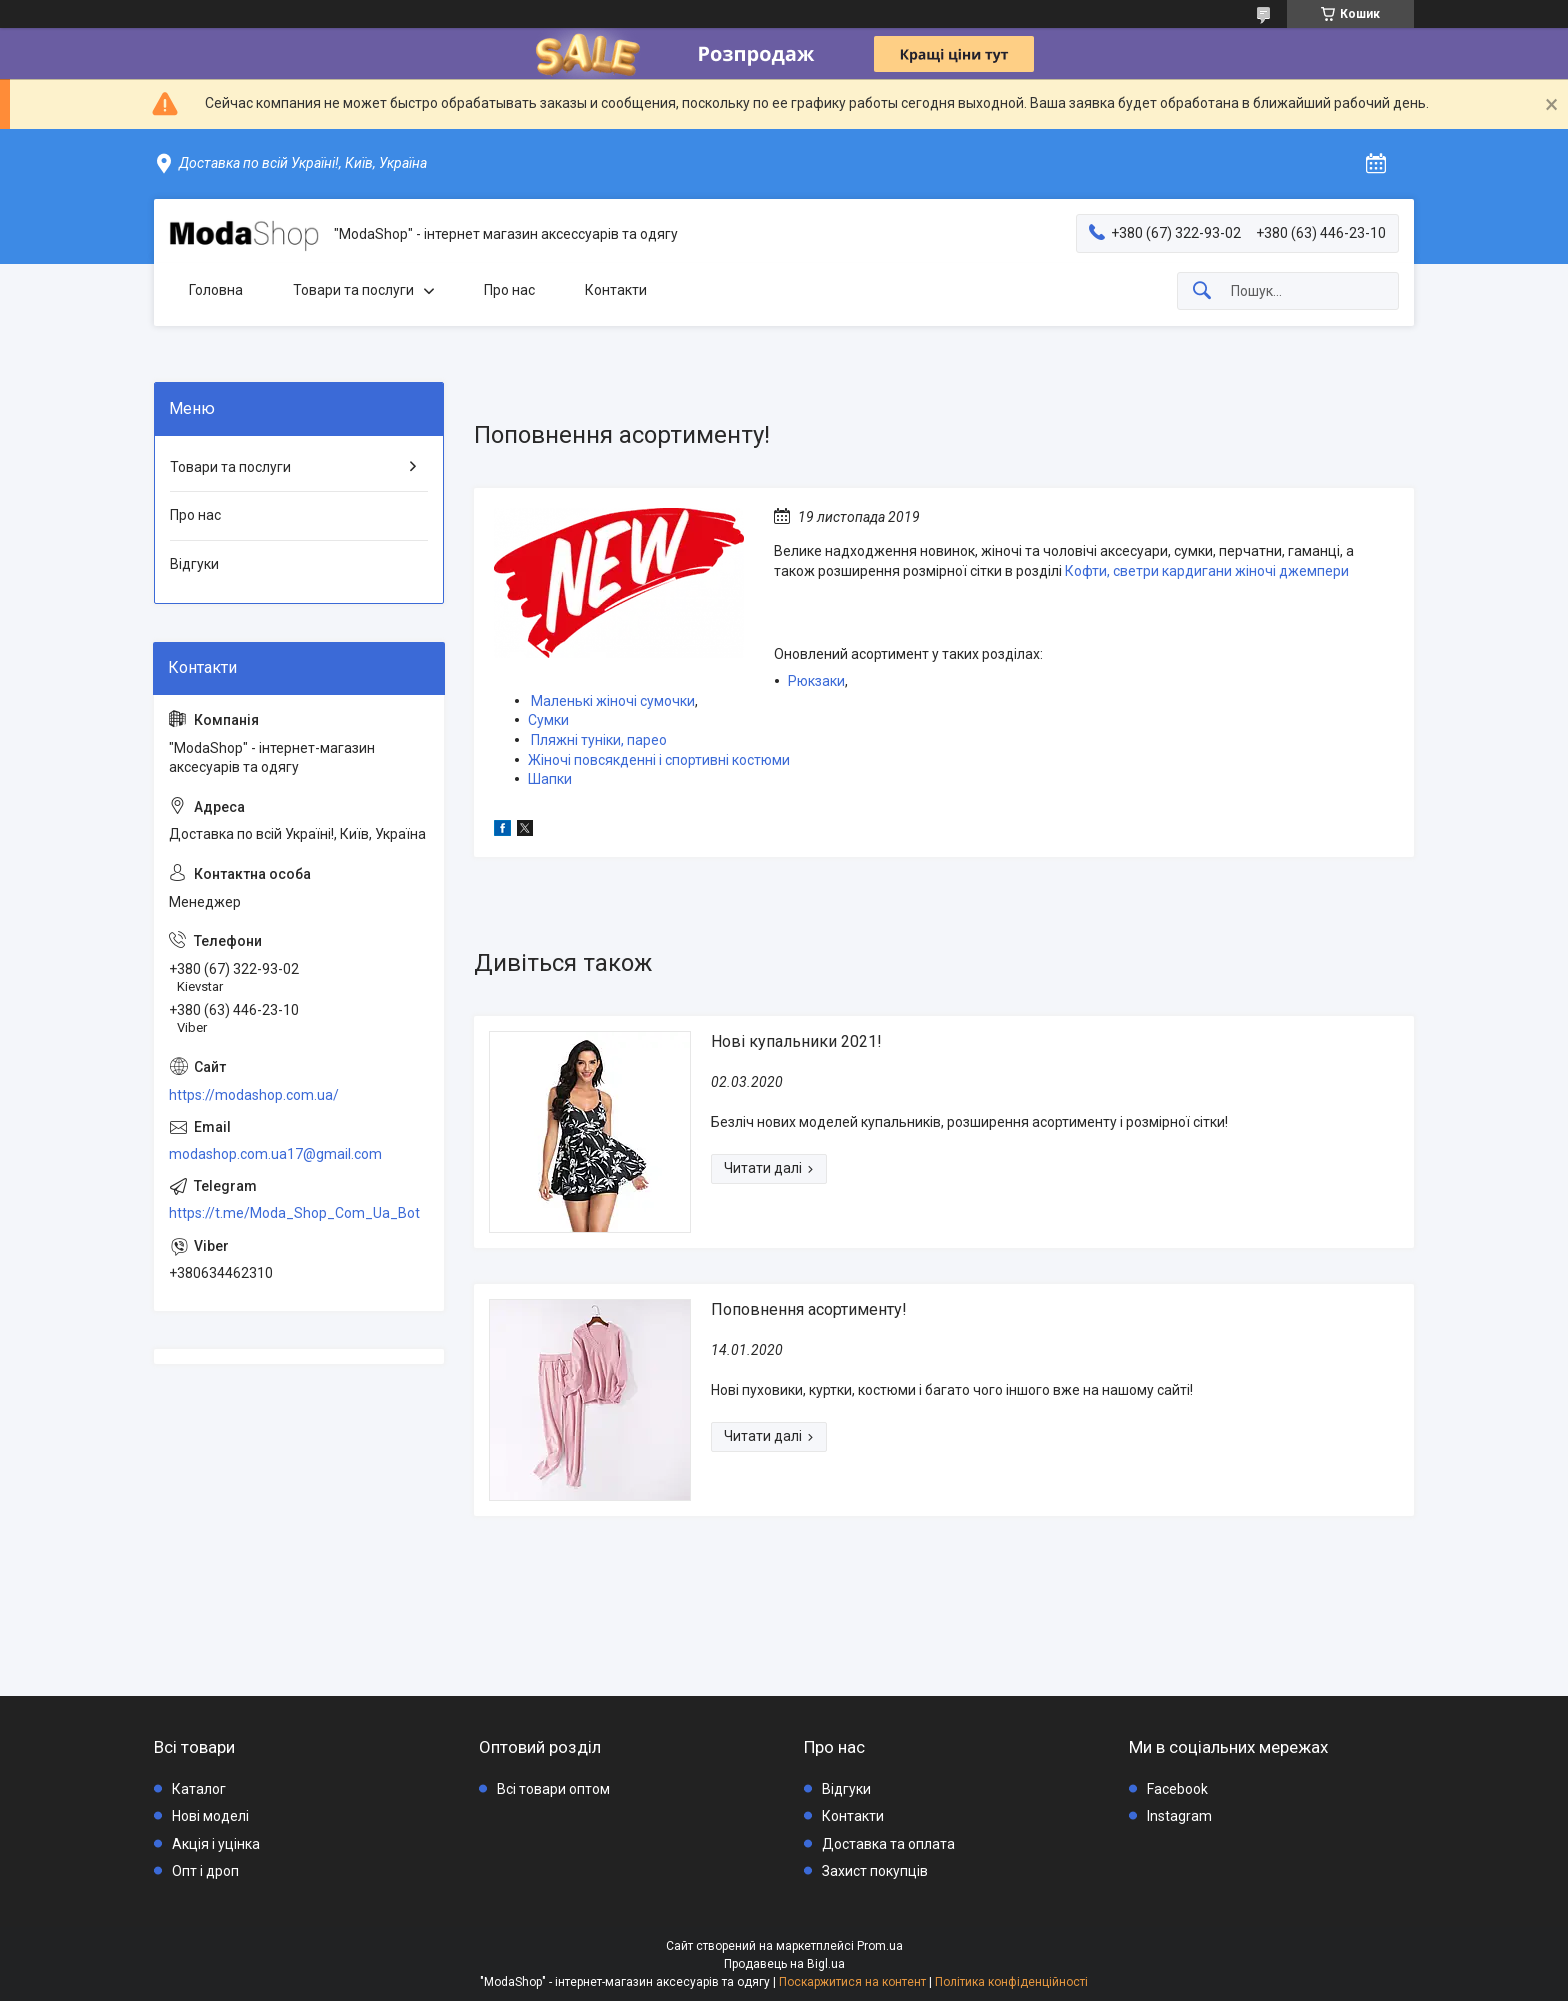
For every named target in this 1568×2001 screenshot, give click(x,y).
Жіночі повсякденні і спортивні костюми (659, 760)
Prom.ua (880, 1946)
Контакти (616, 290)
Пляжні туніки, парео (599, 740)
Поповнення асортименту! (809, 1309)
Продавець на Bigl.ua (784, 1964)
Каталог (199, 1789)
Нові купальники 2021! (796, 1041)
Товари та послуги (353, 290)
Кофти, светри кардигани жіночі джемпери (1207, 571)
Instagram (1179, 1816)
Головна (216, 290)
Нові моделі (210, 1816)
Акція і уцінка (216, 1844)
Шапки (550, 779)
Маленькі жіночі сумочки (613, 701)
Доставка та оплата (888, 1844)
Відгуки (194, 564)
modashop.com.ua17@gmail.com (275, 1154)
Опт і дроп (205, 1871)
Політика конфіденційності (1011, 1982)
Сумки (548, 720)
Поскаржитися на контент (852, 1982)
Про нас (509, 290)
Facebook (1177, 1789)
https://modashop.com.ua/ (254, 1095)
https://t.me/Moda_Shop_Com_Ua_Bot (294, 1213)
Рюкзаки (816, 681)
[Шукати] (1202, 291)
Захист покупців (875, 1871)
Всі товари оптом (553, 1789)
